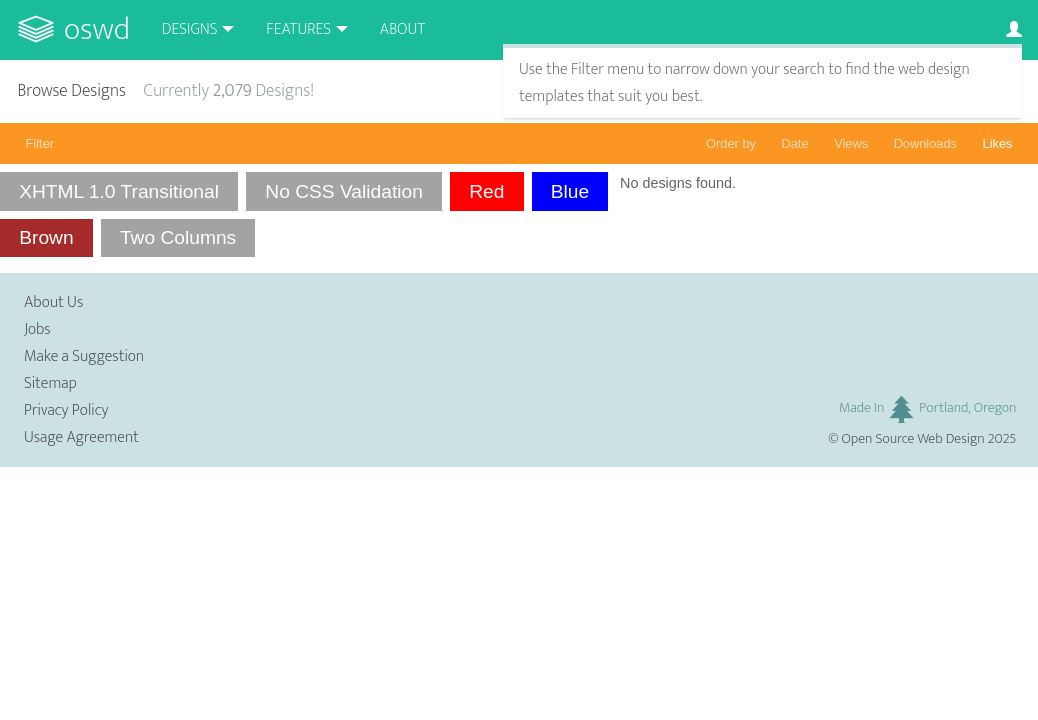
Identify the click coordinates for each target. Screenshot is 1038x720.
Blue (570, 191)
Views (851, 143)
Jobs (37, 329)
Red (486, 191)
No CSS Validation (344, 191)
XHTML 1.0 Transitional (119, 191)
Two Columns (178, 237)
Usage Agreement (81, 437)
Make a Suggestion (84, 356)
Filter (40, 143)
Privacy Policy (66, 410)
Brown (46, 237)
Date (795, 143)
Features (298, 29)
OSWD (97, 29)
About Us (53, 302)
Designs (190, 29)
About (402, 29)
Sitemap (50, 383)
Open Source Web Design (913, 439)
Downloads (925, 143)
